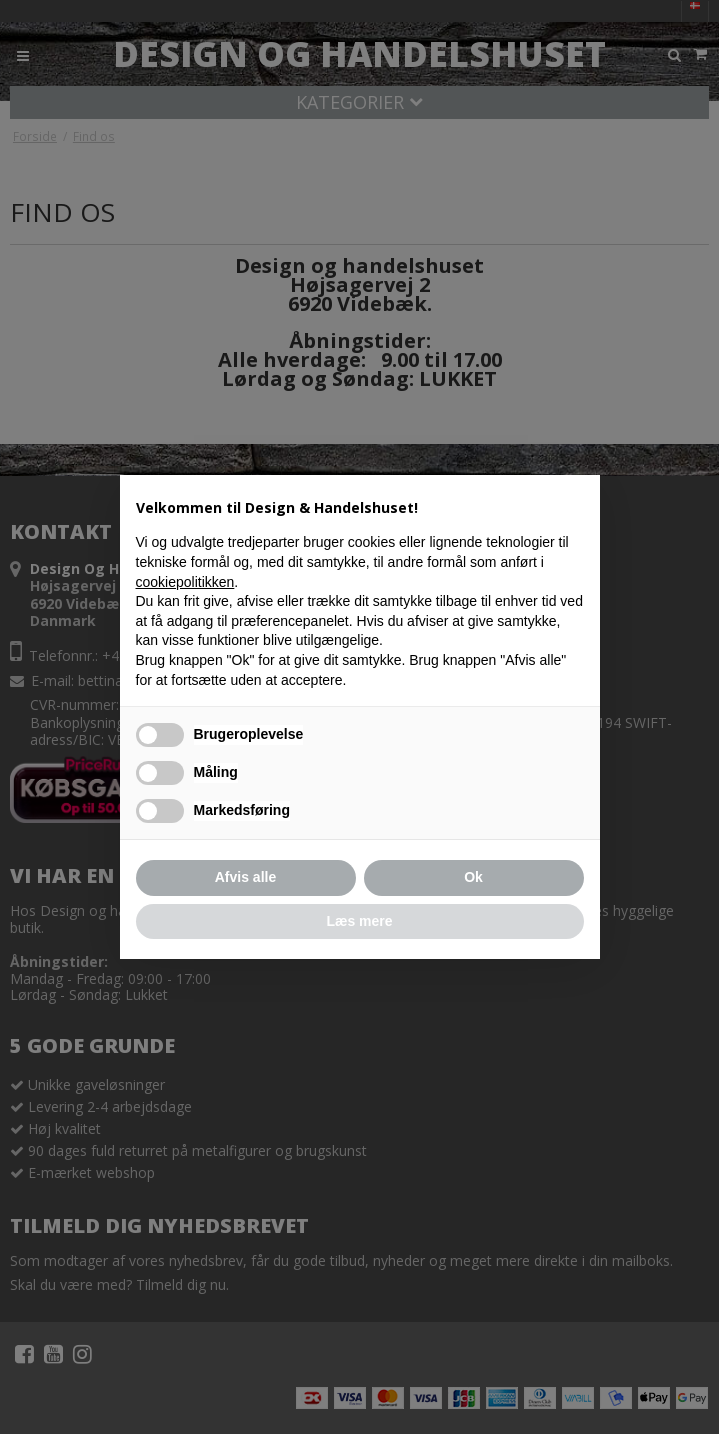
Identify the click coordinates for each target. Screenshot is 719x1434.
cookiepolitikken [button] (185, 582)
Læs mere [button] (359, 921)
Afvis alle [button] (245, 877)
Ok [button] (473, 877)
